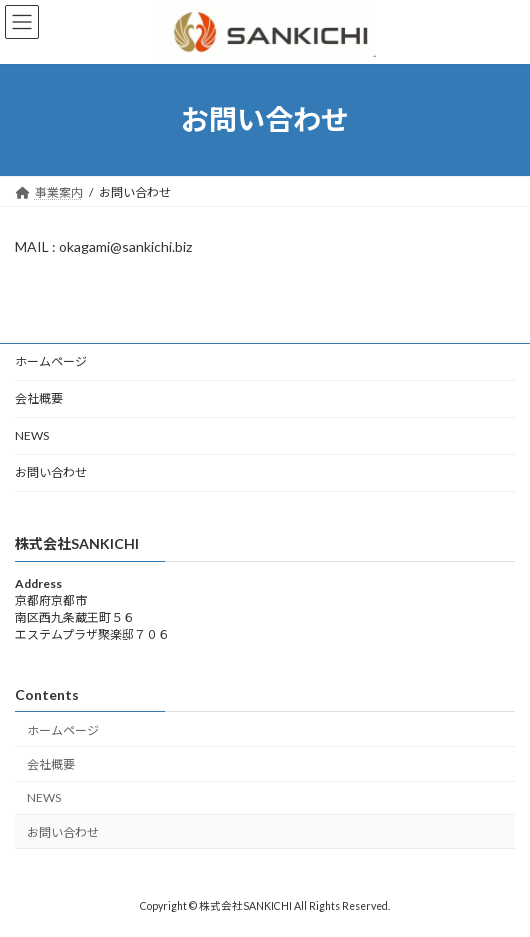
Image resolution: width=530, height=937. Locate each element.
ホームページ (51, 361)
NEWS (32, 435)
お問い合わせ (51, 472)
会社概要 (39, 398)
